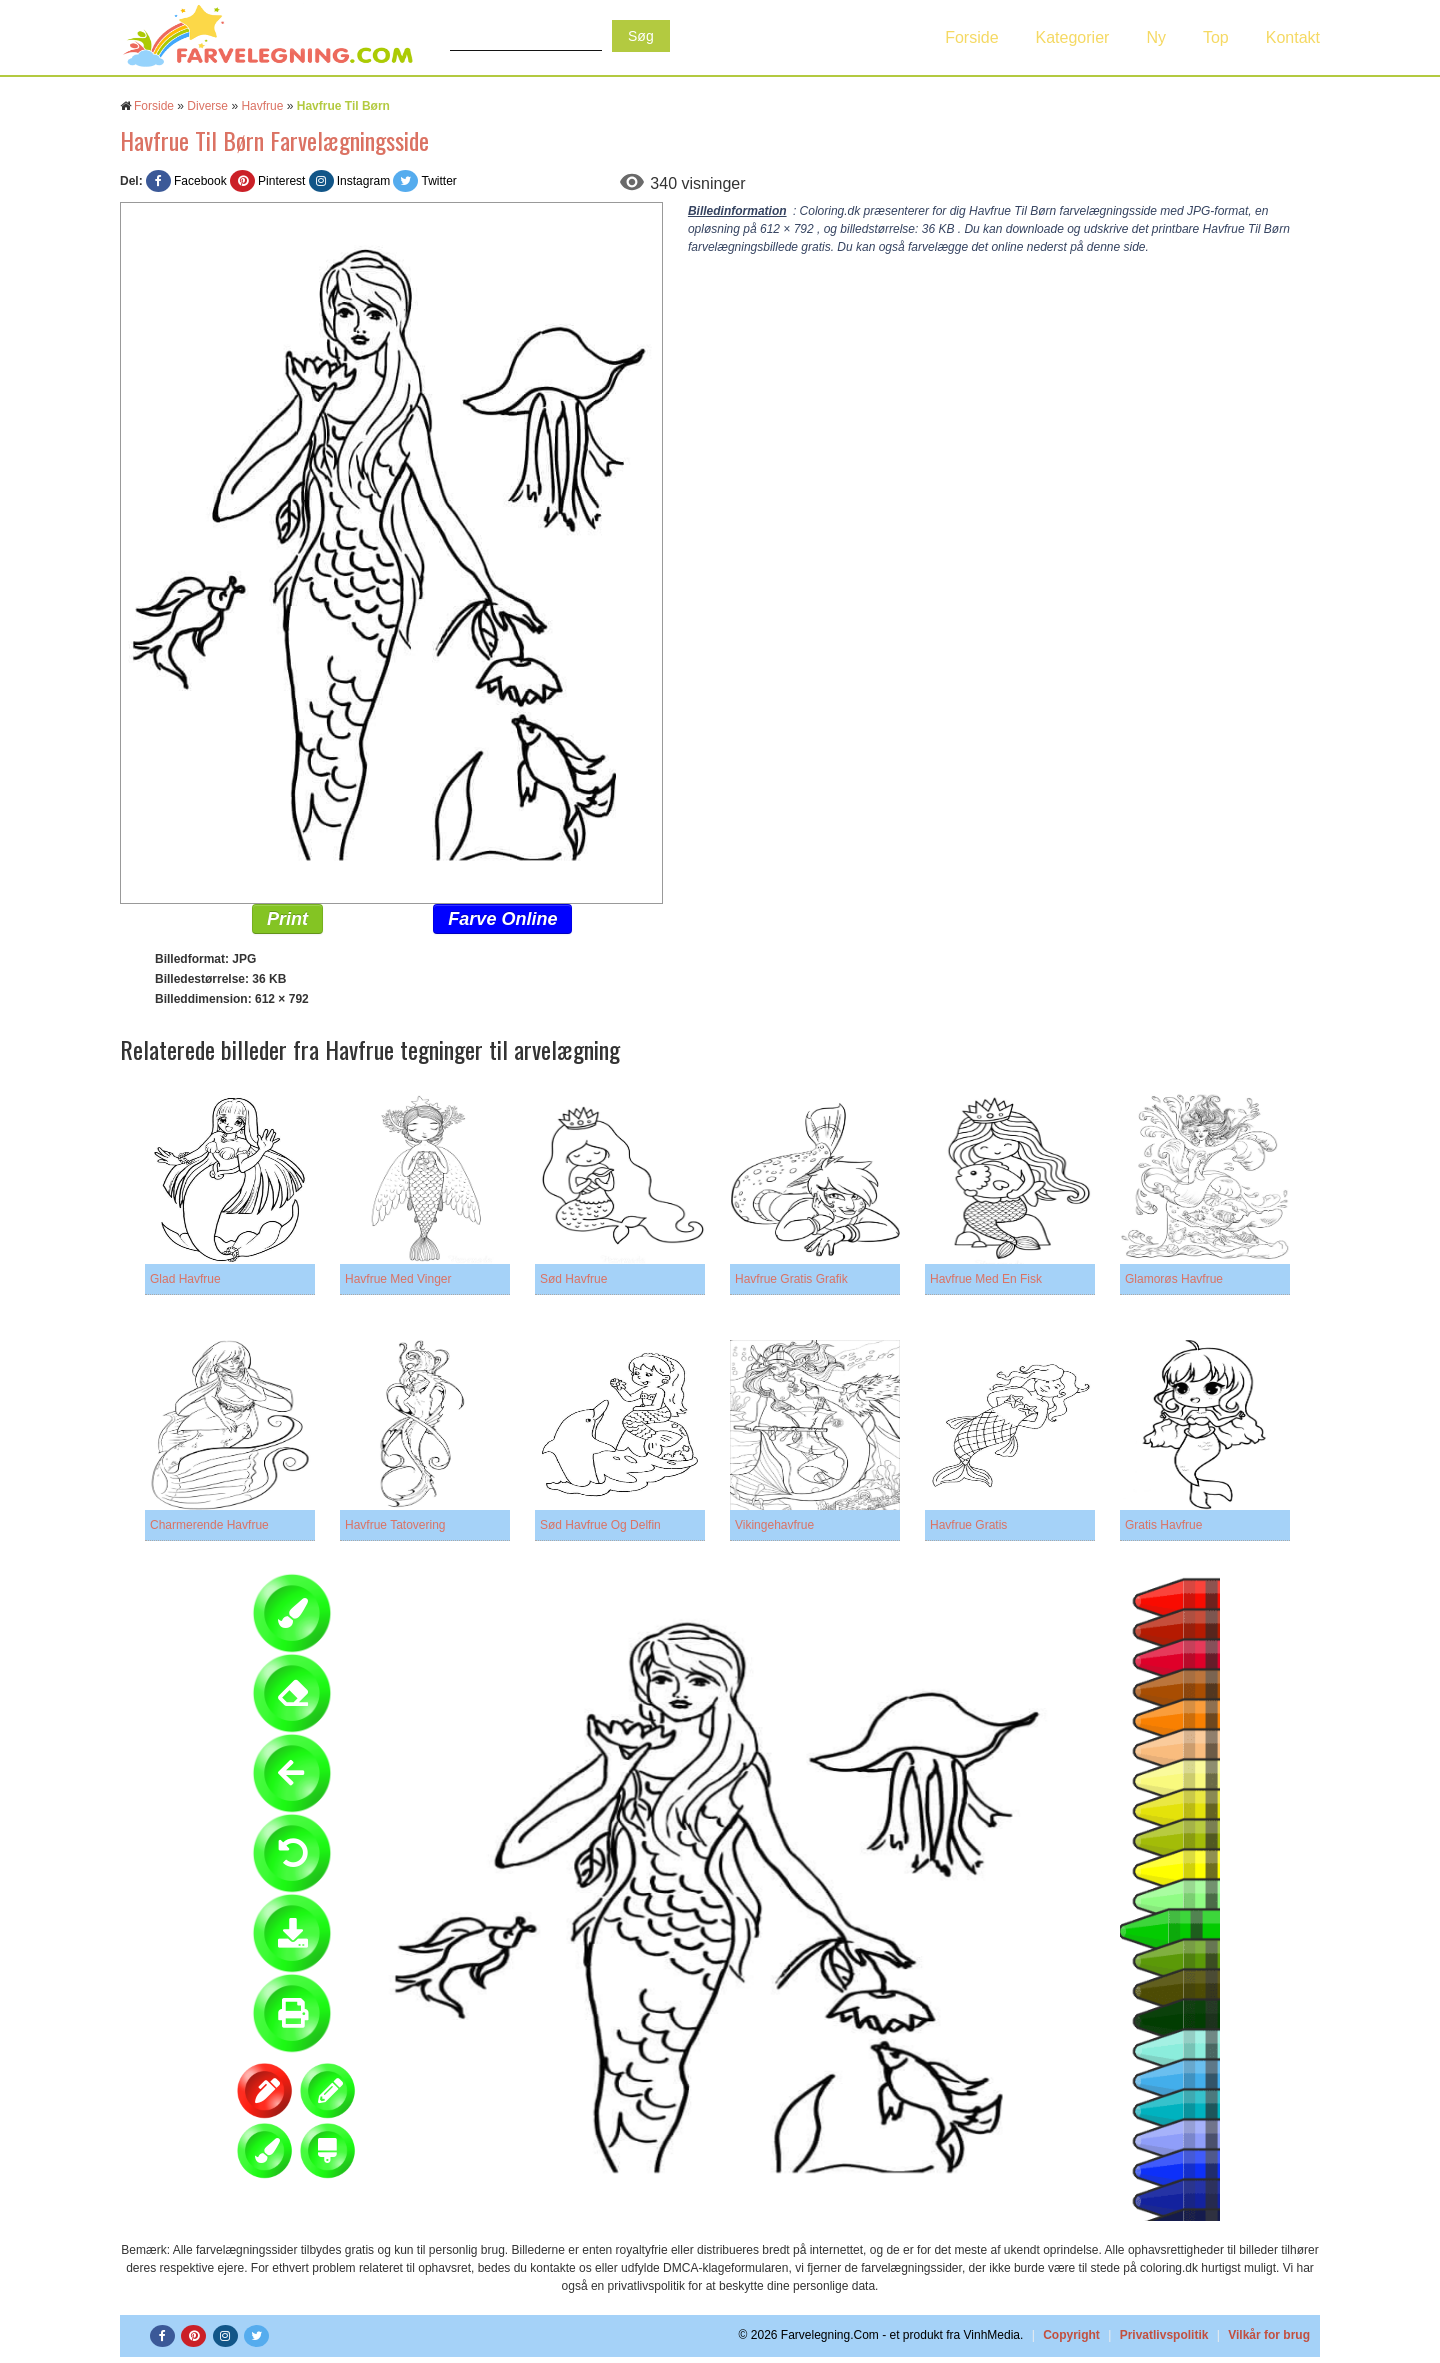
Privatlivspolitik (1164, 2335)
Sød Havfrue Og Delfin (600, 1525)
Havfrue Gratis (968, 1525)
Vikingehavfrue (774, 1525)
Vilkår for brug (1269, 2335)
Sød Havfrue (573, 1279)
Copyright (1071, 2335)
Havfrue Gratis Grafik (791, 1279)
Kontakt (1293, 37)
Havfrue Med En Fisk (986, 1279)
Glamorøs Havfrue (1174, 1279)
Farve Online (502, 919)
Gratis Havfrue (1163, 1525)
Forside (971, 37)
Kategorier (1073, 37)
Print (287, 919)
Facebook (200, 181)
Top (1216, 37)
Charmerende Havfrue (209, 1525)
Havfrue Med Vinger (398, 1279)
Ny (1156, 37)
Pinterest (281, 181)
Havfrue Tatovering (395, 1525)
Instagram (363, 181)
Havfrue (262, 106)
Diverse (207, 106)
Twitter (438, 181)
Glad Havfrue (185, 1279)
